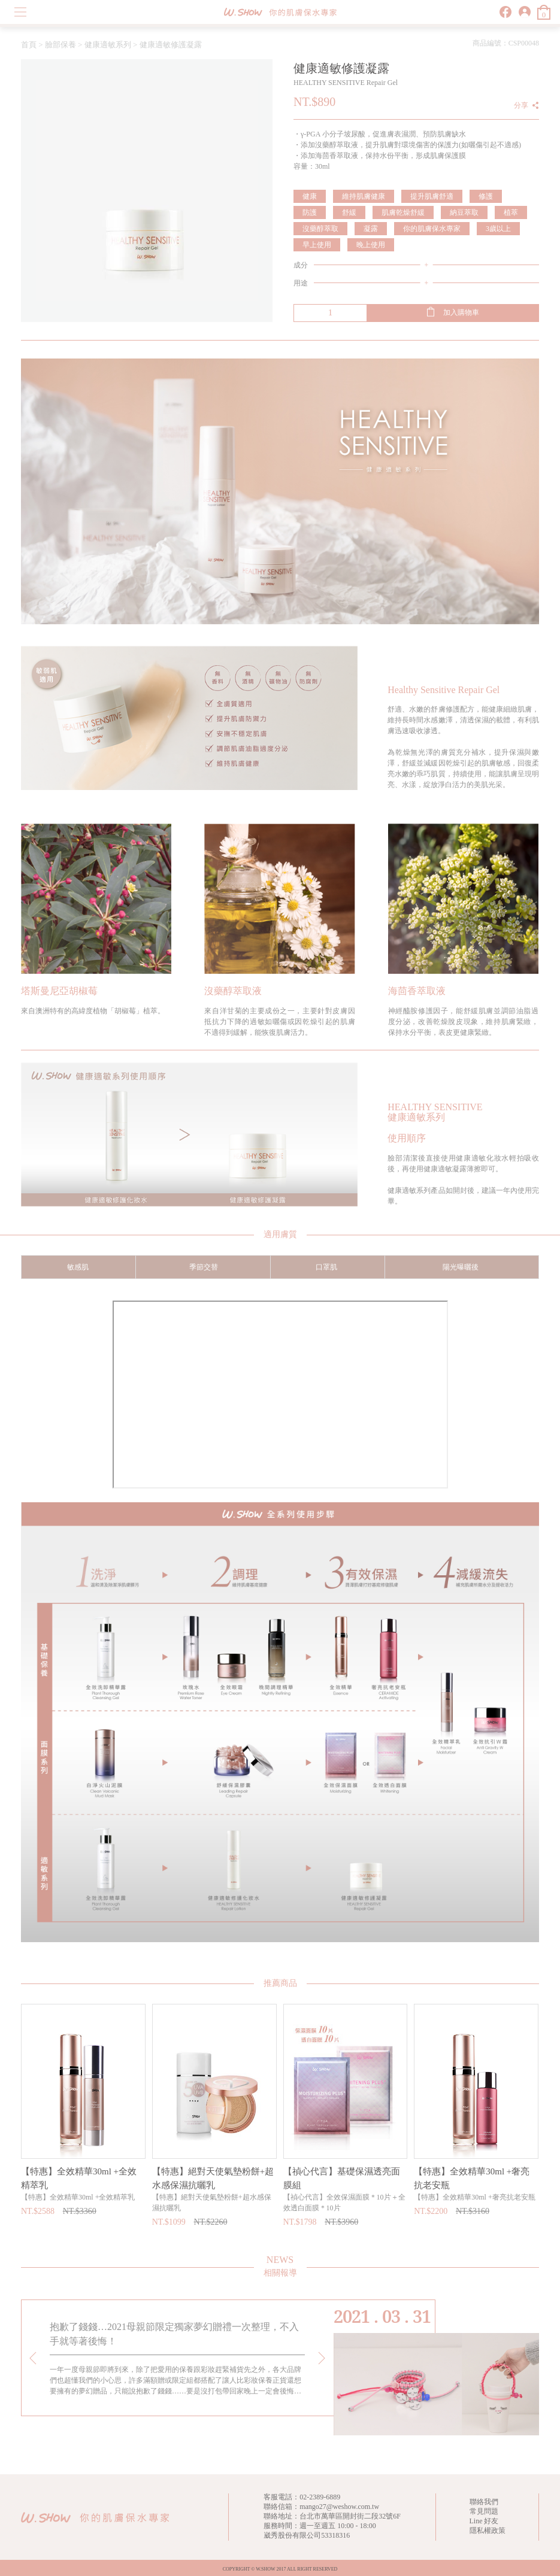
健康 (309, 196)
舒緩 (349, 212)
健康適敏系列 (107, 44)
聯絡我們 (484, 2502)
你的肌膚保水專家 (432, 228)
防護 (309, 212)
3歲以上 (498, 228)
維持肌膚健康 (363, 196)
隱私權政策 (487, 2530)
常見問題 (484, 2511)
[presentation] (33, 2358)
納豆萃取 (464, 212)
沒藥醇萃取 (320, 228)
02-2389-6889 (319, 2497)
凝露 (371, 228)
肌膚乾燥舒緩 (403, 212)
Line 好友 (484, 2521)
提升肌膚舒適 (431, 196)
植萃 (511, 212)
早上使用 (316, 245)
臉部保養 (60, 44)
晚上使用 (370, 245)
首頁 (29, 44)
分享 (521, 105)
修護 (486, 196)
